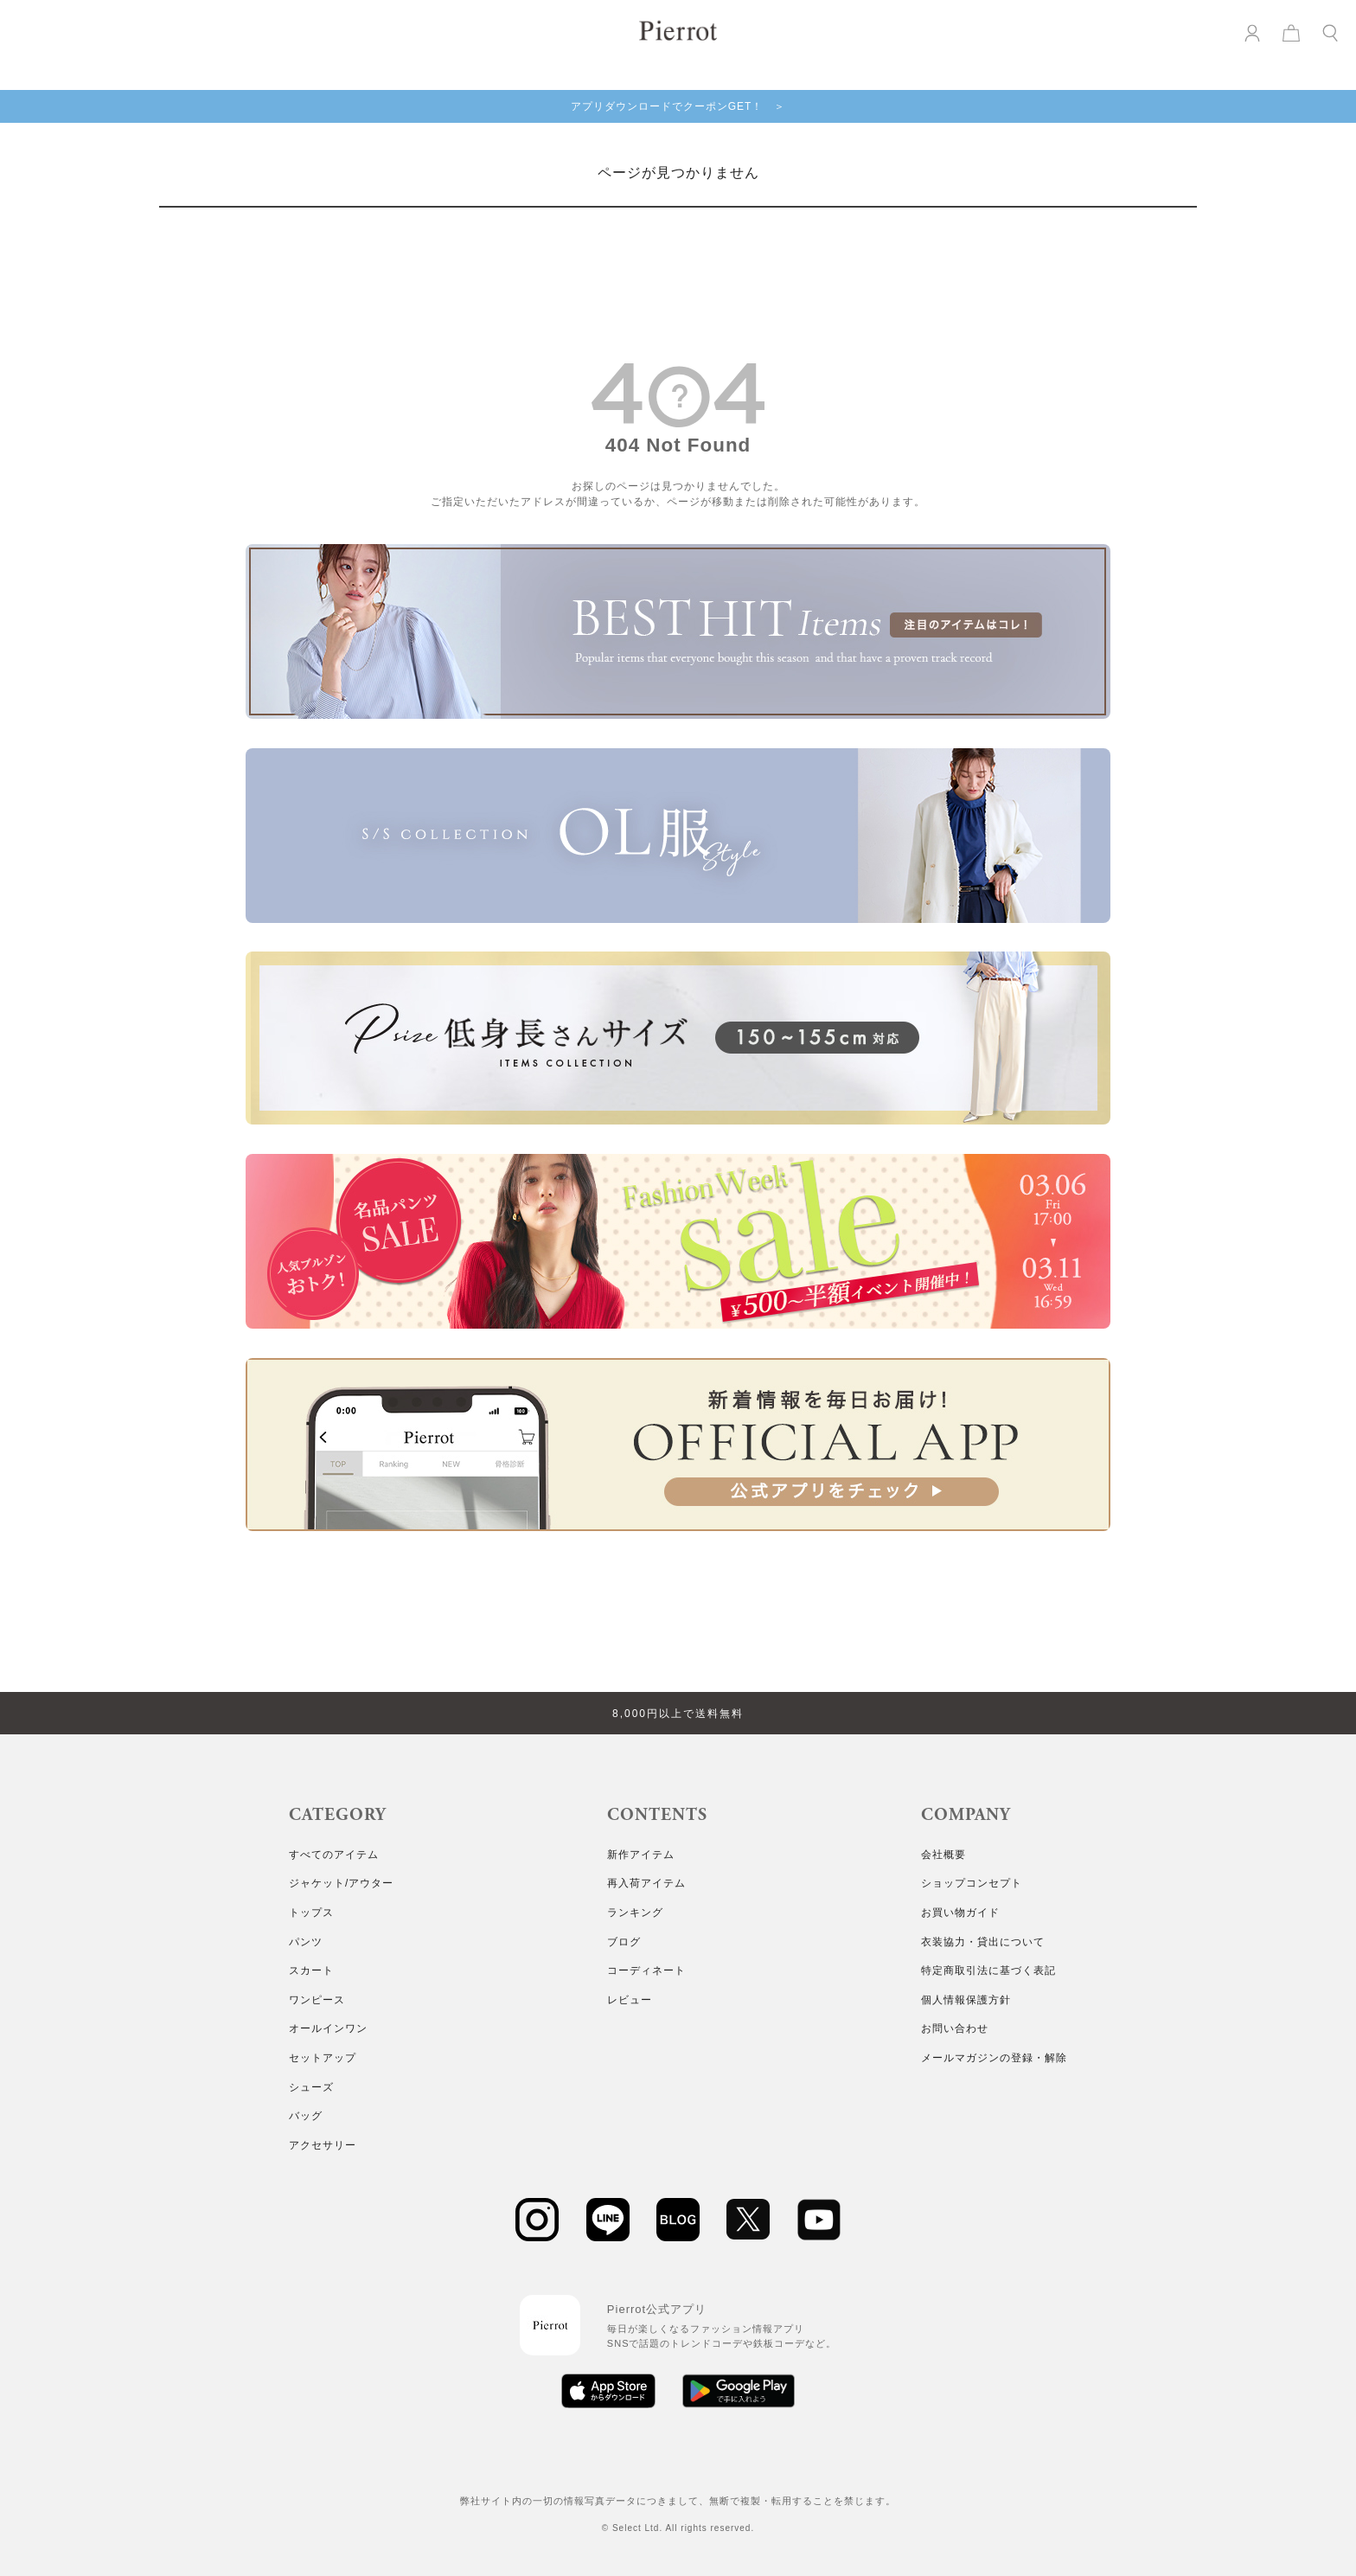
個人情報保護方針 (966, 2000)
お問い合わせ (954, 2028)
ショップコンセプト (971, 1883)
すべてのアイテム (334, 1855)
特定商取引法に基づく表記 (988, 1970)
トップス (311, 1912)
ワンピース (317, 2000)
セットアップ (322, 2058)
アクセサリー (322, 2145)
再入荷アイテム (646, 1883)
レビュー (629, 2000)
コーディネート (646, 1970)
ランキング (635, 1912)
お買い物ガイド (960, 1912)
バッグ (306, 2116)
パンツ (306, 1942)
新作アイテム (641, 1855)
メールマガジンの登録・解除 (994, 2058)
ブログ (624, 1942)
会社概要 (943, 1855)
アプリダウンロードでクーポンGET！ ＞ (678, 106)
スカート (311, 1970)
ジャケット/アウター (341, 1883)
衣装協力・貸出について (983, 1942)
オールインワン (328, 2028)
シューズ (311, 2087)
